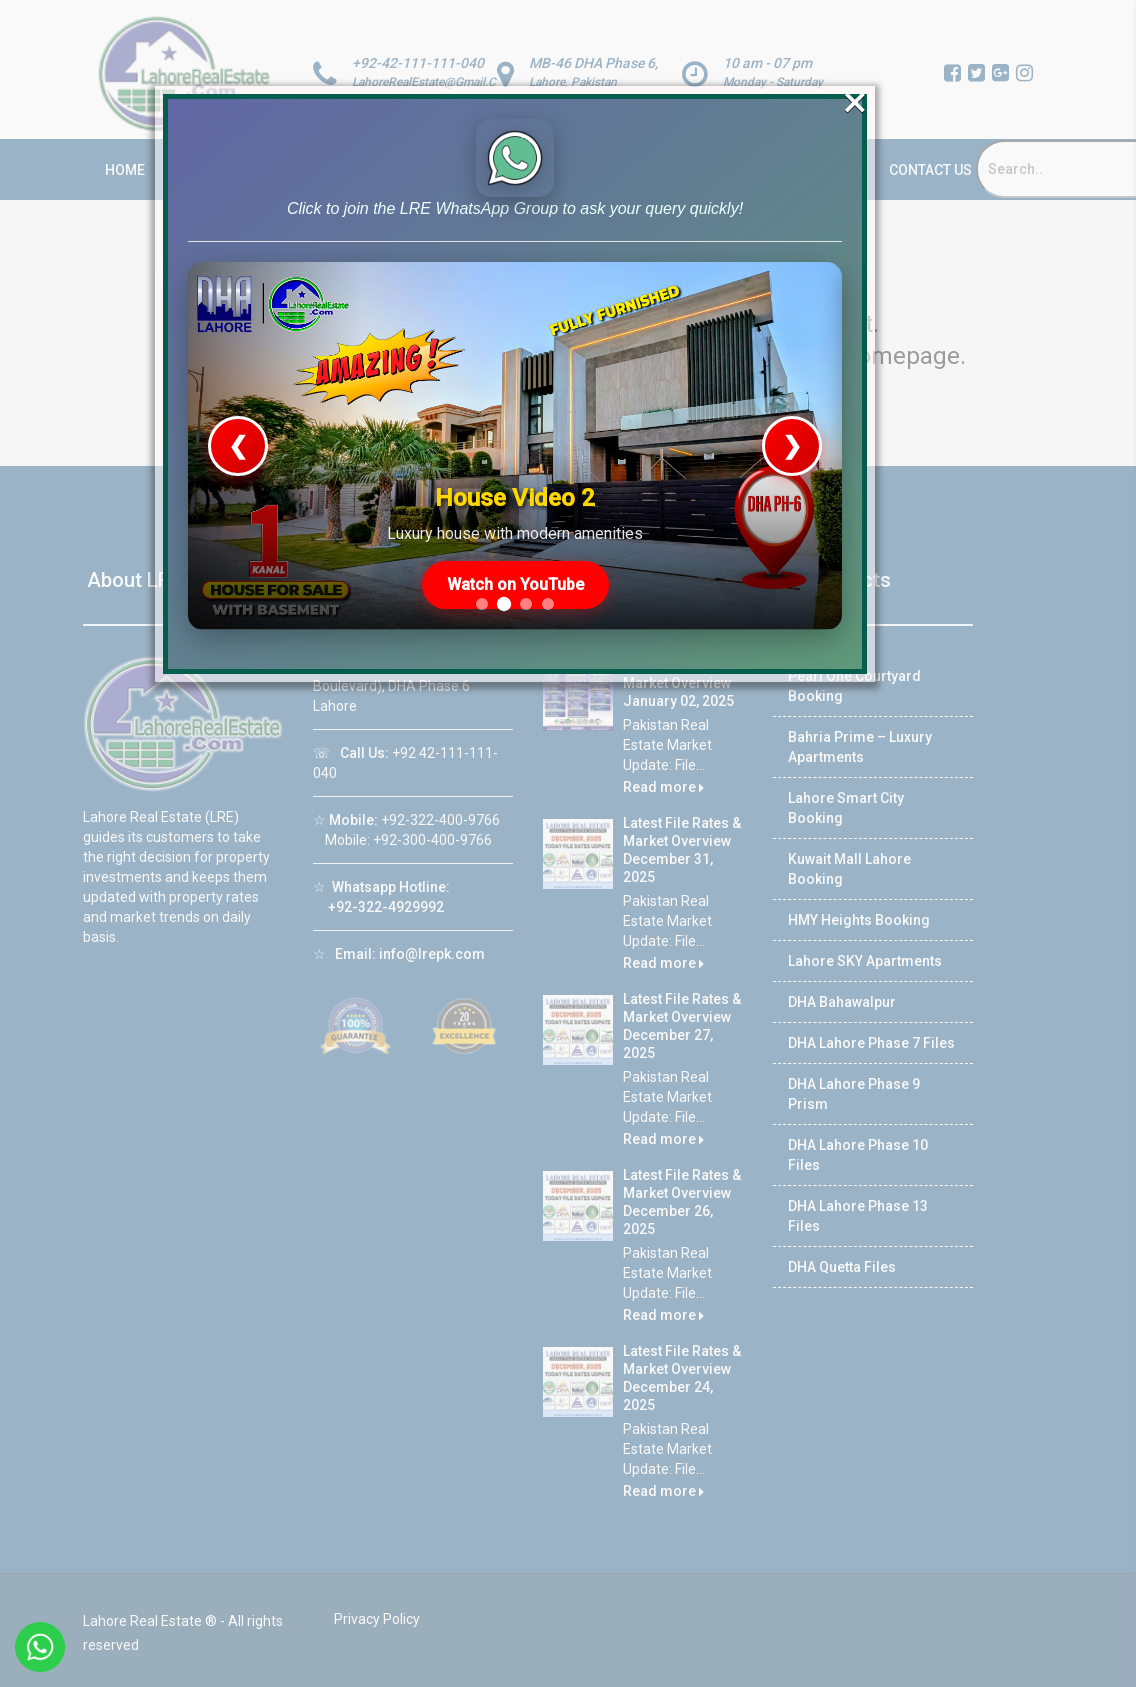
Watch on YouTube (517, 560)
